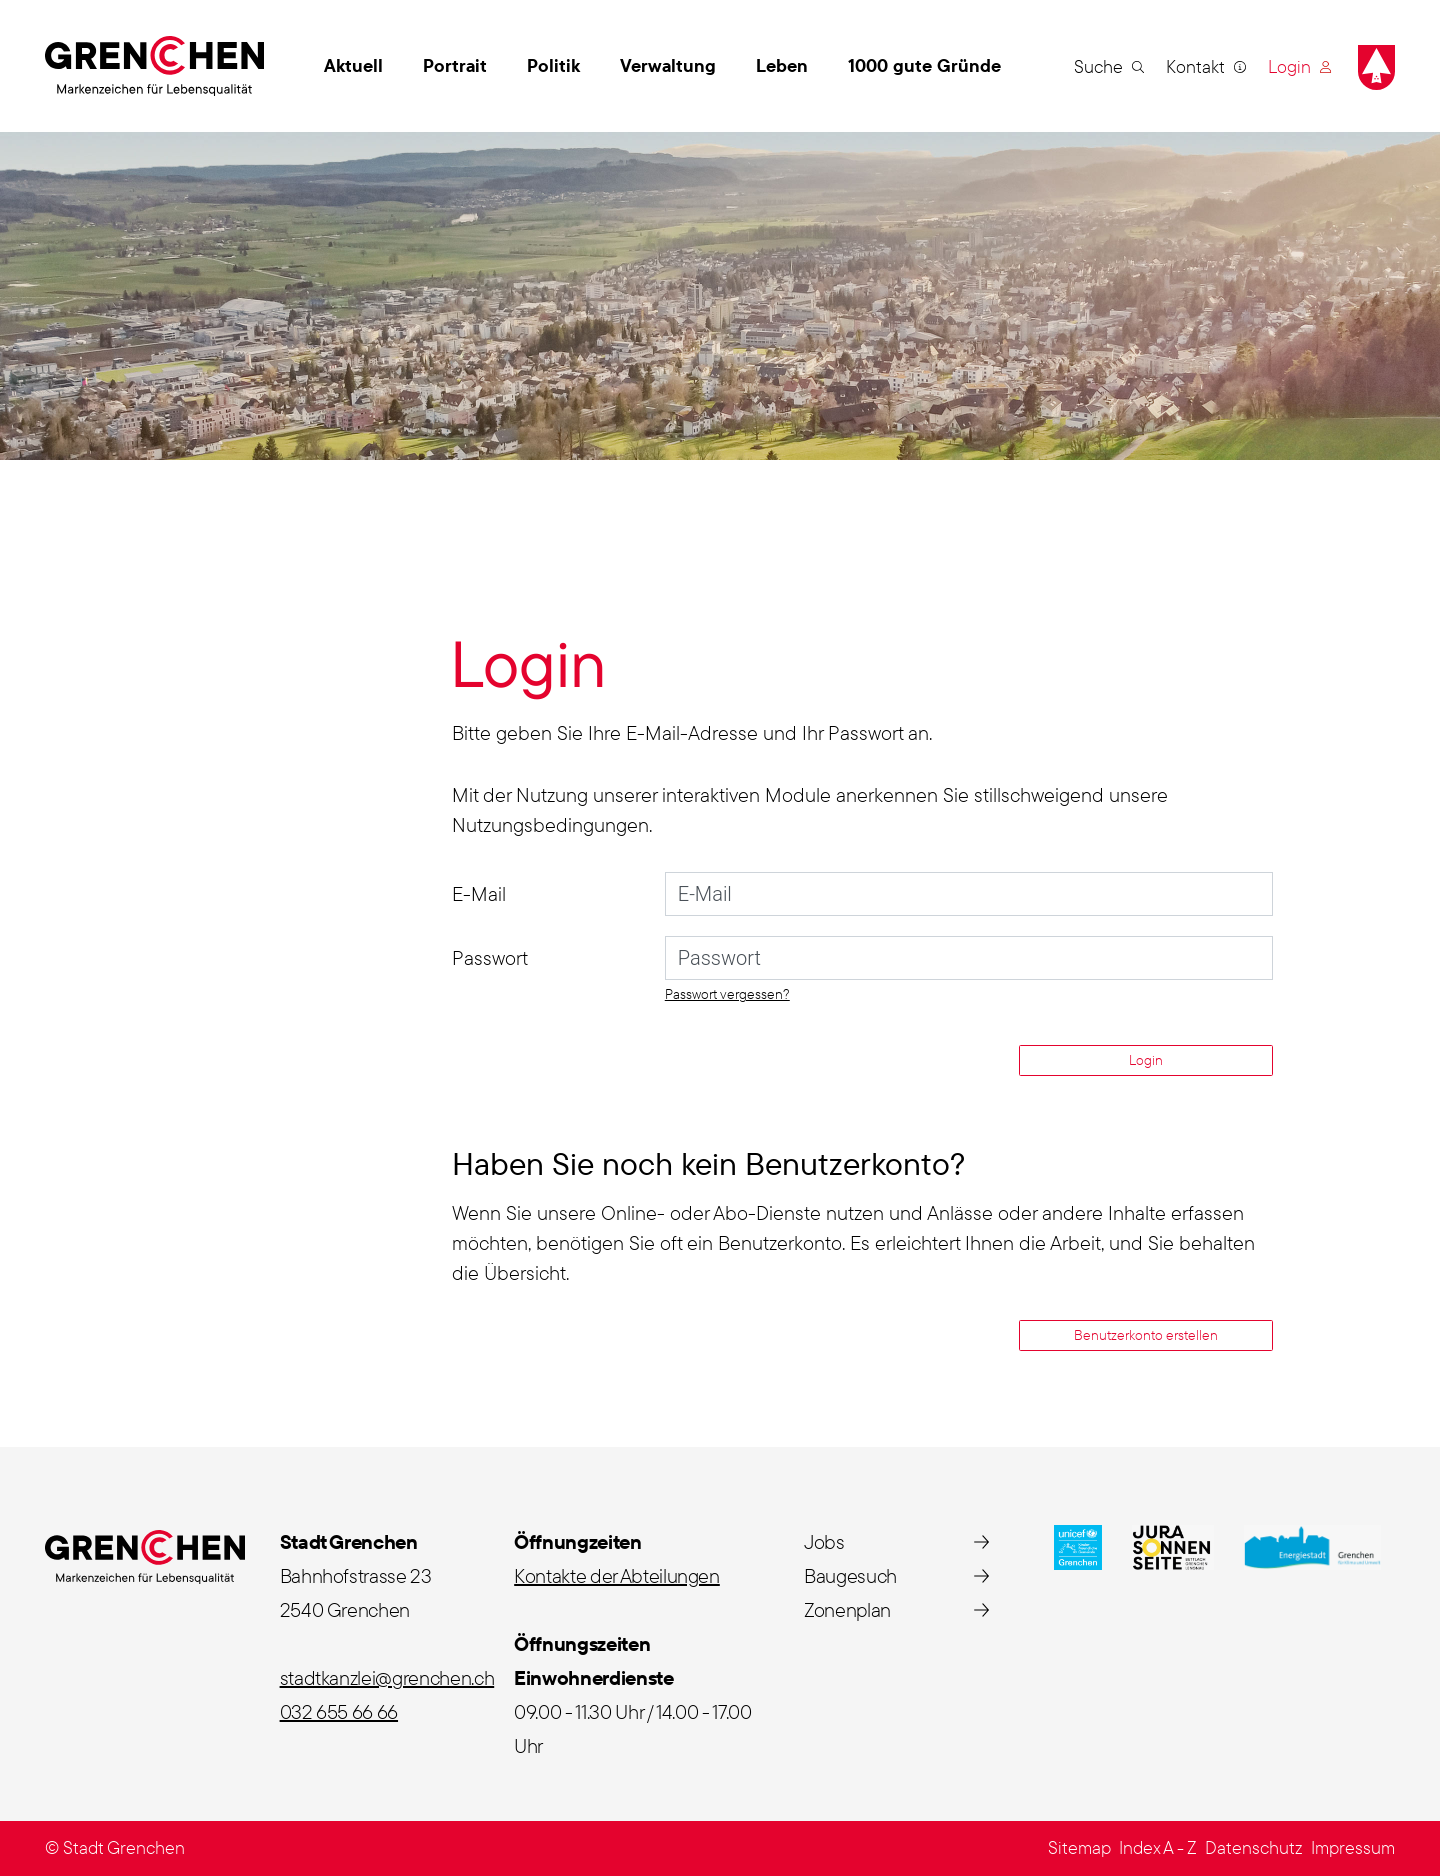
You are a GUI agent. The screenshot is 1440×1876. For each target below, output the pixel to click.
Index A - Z (1158, 1847)
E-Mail (479, 893)
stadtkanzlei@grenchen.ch (387, 1677)
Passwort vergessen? (727, 994)
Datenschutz (1254, 1847)
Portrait (455, 65)
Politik (553, 65)
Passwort (490, 957)
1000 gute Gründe (924, 65)
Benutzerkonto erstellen (1146, 1335)
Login (1146, 1060)
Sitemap (1079, 1847)
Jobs (824, 1541)
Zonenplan (847, 1609)
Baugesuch (850, 1575)
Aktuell (353, 65)
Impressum (1353, 1847)
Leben (782, 65)
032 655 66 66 (339, 1711)
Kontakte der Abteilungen (617, 1575)
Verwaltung (668, 65)
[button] (1109, 66)
